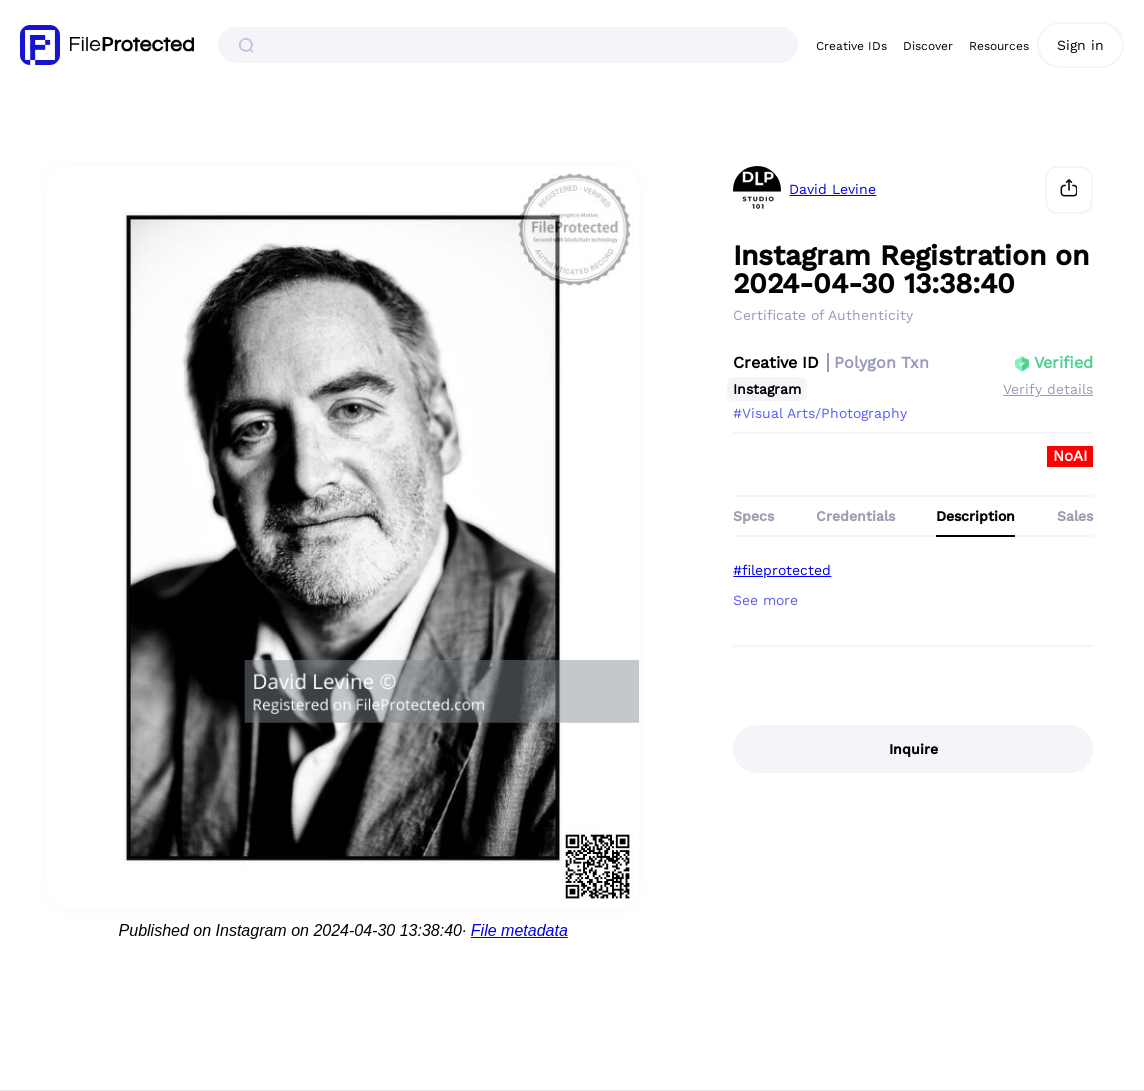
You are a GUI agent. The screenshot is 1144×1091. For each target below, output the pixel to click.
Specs (753, 516)
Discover (928, 46)
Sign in (1080, 45)
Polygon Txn (881, 362)
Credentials (855, 516)
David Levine (832, 189)
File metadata (519, 930)
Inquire (913, 749)
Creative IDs (851, 46)
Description (975, 516)
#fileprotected (782, 570)
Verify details (1048, 389)
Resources (999, 46)
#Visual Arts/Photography (820, 413)
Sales (1075, 516)
